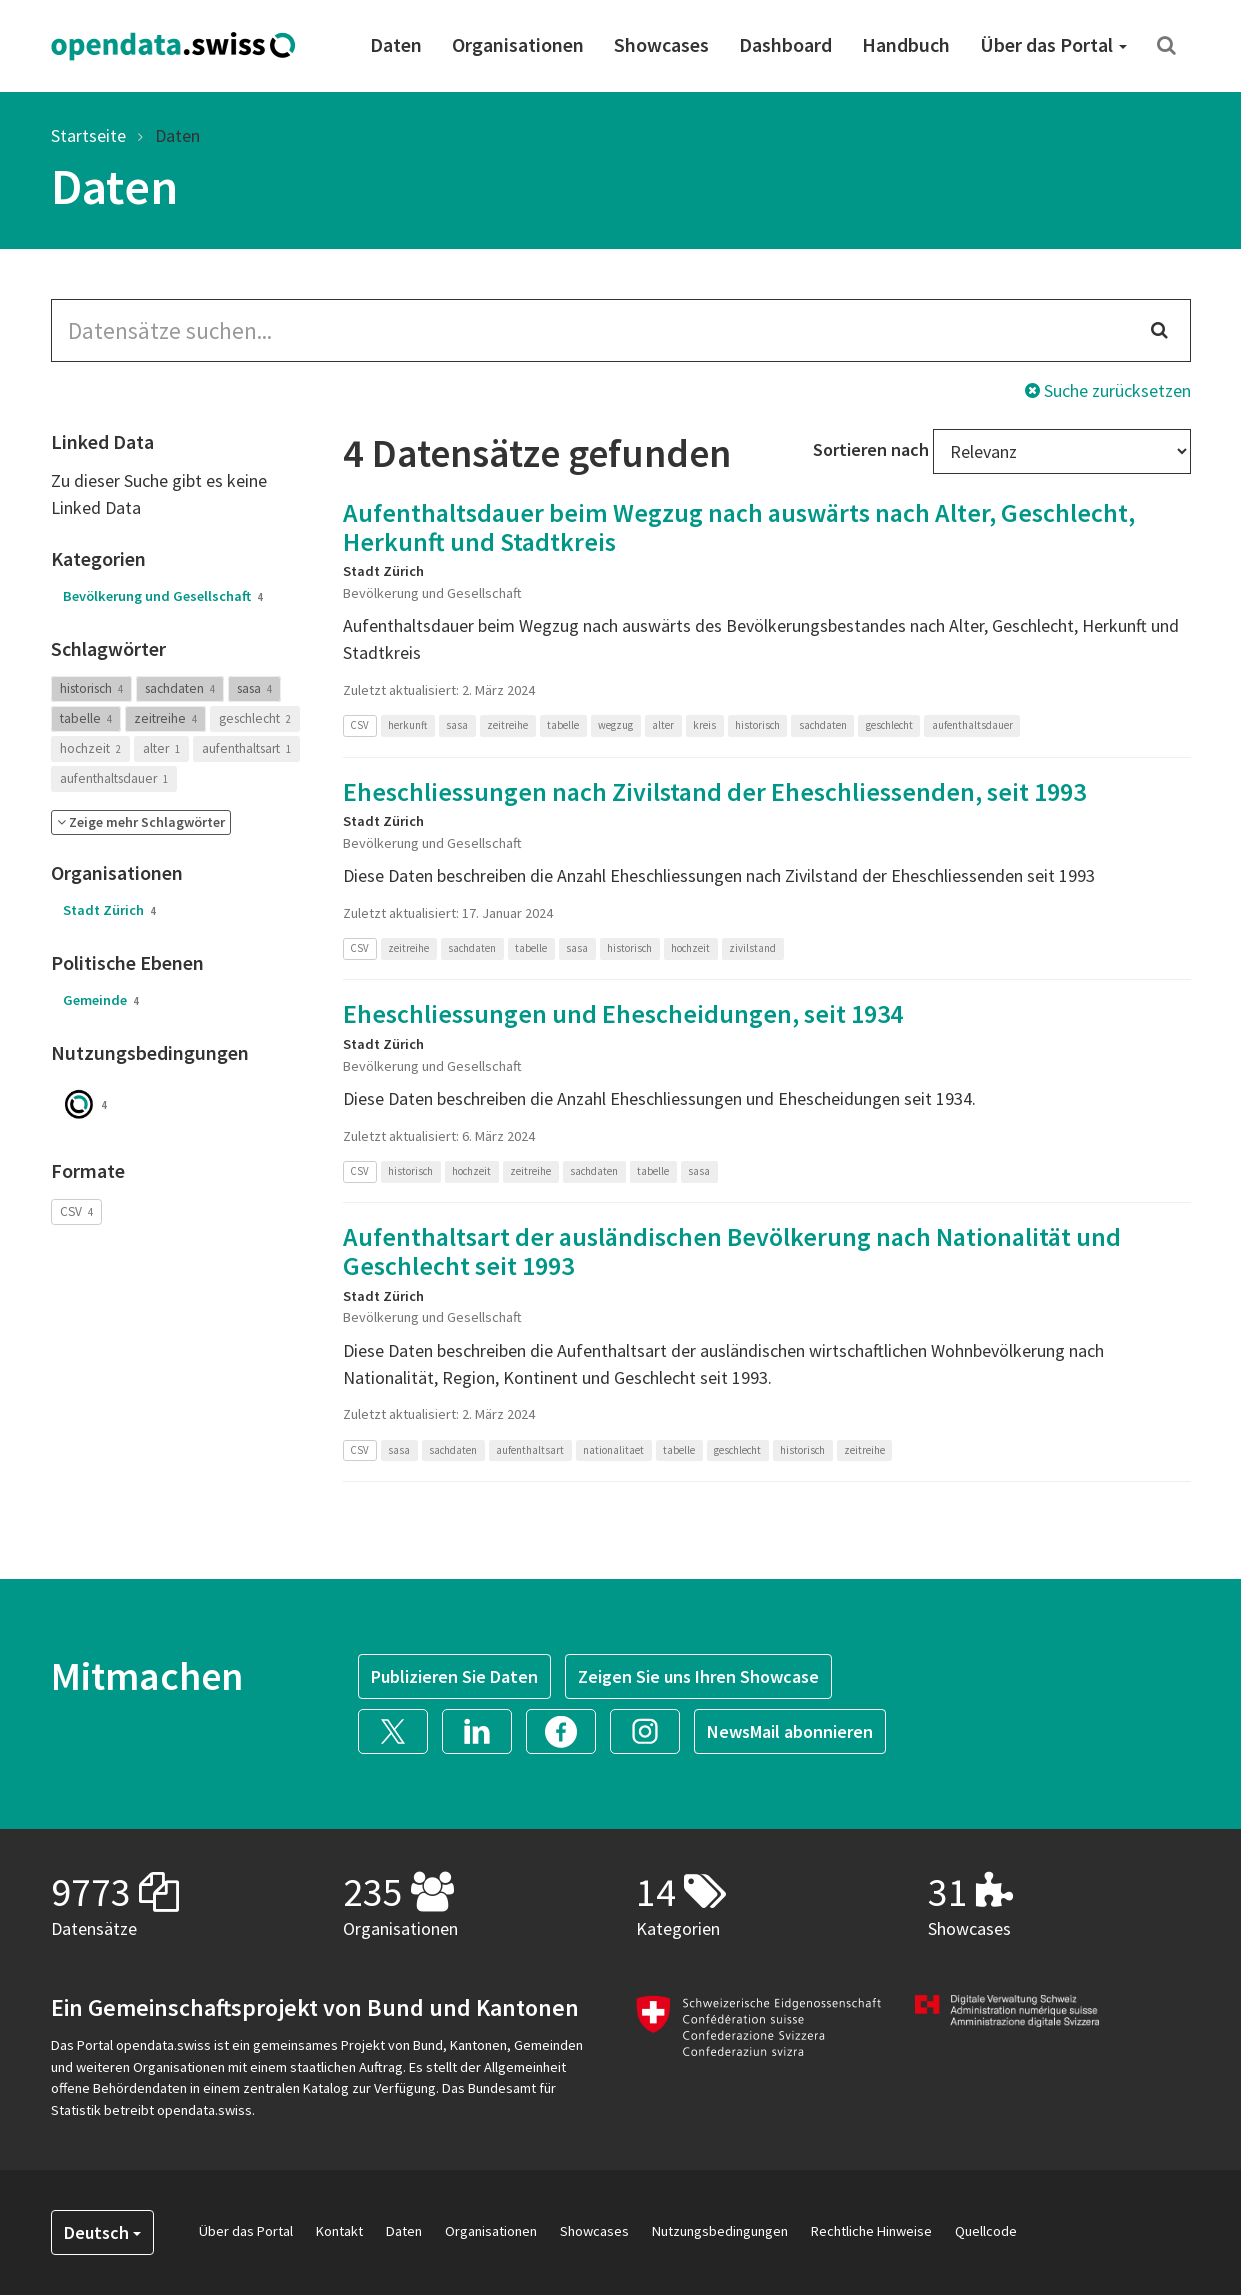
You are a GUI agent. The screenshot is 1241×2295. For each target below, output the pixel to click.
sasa (254, 688)
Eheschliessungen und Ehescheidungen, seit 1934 (623, 1013)
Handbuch (906, 44)
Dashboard (785, 44)
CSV (76, 1211)
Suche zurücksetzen (1108, 390)
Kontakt (339, 2231)
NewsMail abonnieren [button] (790, 1731)
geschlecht (255, 718)
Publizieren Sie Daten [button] (454, 1676)
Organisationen (518, 44)
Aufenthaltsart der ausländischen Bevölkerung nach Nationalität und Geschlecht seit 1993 (732, 1251)
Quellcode (986, 2231)
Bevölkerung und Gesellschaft (163, 596)
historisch (91, 688)
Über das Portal (1053, 44)
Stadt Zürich (109, 910)
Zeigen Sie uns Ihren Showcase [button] (698, 1676)
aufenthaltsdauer (114, 778)
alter (161, 748)
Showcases (661, 44)
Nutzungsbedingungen (720, 2231)
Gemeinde (101, 1000)
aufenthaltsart (246, 748)
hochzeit (90, 748)
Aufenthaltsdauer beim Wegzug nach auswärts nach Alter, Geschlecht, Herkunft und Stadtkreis (739, 527)
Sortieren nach (871, 449)
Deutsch (102, 2232)
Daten (396, 44)
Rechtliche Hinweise (871, 2231)
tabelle (86, 718)
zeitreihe (165, 718)
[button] (141, 822)
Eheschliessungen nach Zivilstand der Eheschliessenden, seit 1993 (714, 791)
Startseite (88, 135)
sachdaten (180, 688)
